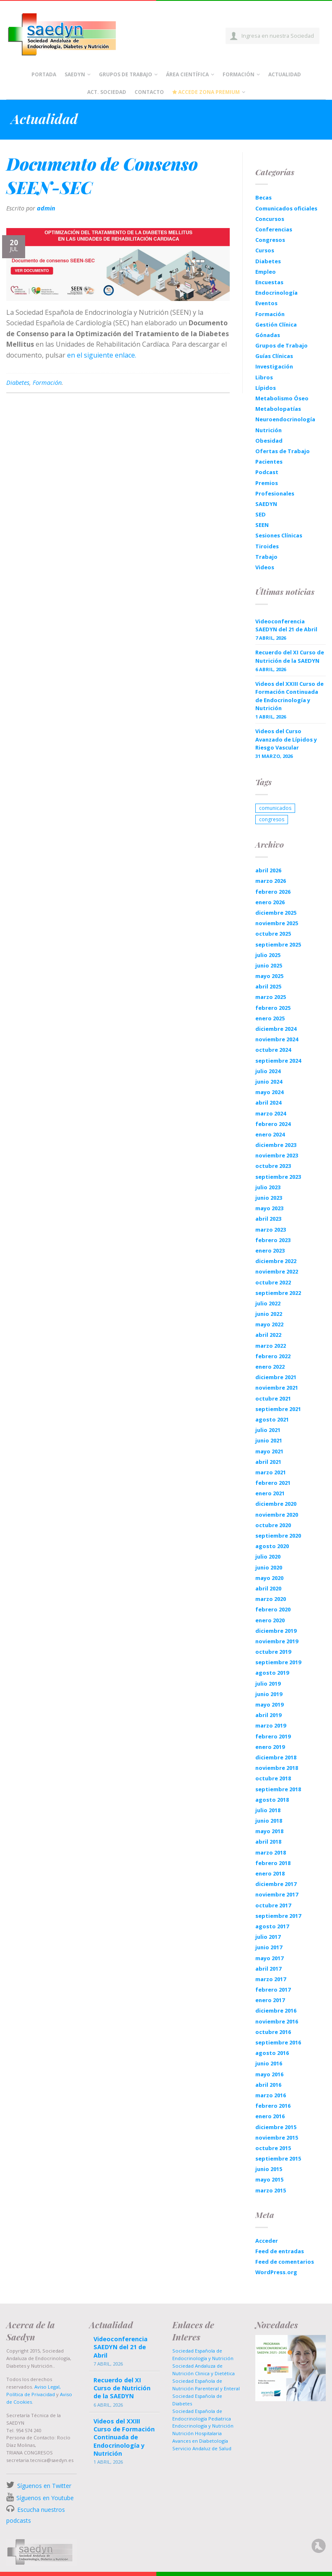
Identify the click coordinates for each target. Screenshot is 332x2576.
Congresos (270, 240)
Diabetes (17, 383)
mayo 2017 (269, 1958)
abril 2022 (268, 1335)
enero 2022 (270, 1366)
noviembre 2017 (276, 1894)
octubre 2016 (273, 2032)
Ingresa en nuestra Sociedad (277, 35)
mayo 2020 (269, 1578)
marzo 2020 (270, 1599)
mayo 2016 (269, 2074)
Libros (264, 377)
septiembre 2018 (278, 1789)
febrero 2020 (272, 1609)
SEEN (262, 525)
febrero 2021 (272, 1482)
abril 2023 (268, 1218)
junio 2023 (268, 1197)
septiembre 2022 (278, 1293)
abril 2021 (268, 1462)
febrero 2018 (272, 1863)
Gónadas (267, 335)
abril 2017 (268, 1968)
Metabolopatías (278, 408)
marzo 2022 (270, 1345)
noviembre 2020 (276, 1514)
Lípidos (265, 388)
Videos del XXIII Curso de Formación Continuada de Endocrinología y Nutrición (289, 696)
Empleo (265, 271)
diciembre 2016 (275, 2010)
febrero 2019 (272, 1736)
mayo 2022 (269, 1324)
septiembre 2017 (278, 1916)
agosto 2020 (272, 1546)
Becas (263, 197)
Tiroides (267, 546)
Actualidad (284, 74)
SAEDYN (266, 504)
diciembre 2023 (275, 1145)
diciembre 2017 (275, 1884)
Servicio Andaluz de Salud (201, 2448)
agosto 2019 (272, 1672)
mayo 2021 (269, 1451)
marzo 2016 (270, 2095)
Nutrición (268, 430)
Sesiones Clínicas (278, 535)
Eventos (266, 303)
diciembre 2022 (275, 1261)
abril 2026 (268, 870)
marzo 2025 (270, 997)
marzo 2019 (270, 1725)
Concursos (269, 219)
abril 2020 (268, 1588)
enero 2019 (270, 1747)
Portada (43, 74)
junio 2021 (268, 1440)
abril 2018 (268, 1841)
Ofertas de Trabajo (282, 451)
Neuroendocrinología (285, 419)
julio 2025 (267, 955)
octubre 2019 (273, 1651)
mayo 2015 (269, 2179)
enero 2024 (270, 1134)
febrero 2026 (272, 891)
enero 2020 (270, 1620)
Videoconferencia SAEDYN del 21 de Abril (286, 625)
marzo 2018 (270, 1852)
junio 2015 (268, 2169)
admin (46, 208)
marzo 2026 (270, 881)
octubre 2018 (273, 1778)
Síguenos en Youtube (45, 2498)
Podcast (266, 472)
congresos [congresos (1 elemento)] (271, 819)
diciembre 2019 (275, 1630)
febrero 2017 (272, 1989)
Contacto (149, 92)
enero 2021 (270, 1493)
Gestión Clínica (276, 324)
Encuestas (269, 282)
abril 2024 (268, 1102)
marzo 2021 (270, 1472)
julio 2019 (267, 1683)
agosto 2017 (272, 1926)
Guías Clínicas (274, 356)
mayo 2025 (269, 976)
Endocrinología (276, 292)
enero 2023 (270, 1250)
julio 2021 (267, 1430)
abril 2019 (268, 1715)
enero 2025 (270, 1018)
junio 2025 (268, 965)
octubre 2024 (273, 1049)
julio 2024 (267, 1071)
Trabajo (266, 556)
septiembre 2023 (278, 1176)
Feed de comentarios (284, 2261)
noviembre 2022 (276, 1271)
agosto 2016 (272, 2053)
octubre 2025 (273, 933)
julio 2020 (267, 1556)
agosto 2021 (272, 1419)
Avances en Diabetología (200, 2441)
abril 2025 (268, 986)
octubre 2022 (273, 1282)
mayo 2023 (269, 1208)
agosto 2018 (272, 1799)
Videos (264, 567)
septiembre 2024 (278, 1060)
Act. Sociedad (106, 92)
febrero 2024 (272, 1124)
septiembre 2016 (278, 2042)
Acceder (266, 2240)
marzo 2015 (270, 2190)
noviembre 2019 (276, 1641)
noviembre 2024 (276, 1039)
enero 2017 (270, 2000)
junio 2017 (268, 1947)
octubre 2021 (273, 1398)
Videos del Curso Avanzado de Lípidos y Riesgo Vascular (286, 739)
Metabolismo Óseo (282, 398)
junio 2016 (268, 2063)
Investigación (274, 366)
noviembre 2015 (276, 2137)
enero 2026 (270, 902)
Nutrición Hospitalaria (197, 2433)
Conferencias (273, 229)
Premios (266, 483)
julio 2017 (267, 1936)
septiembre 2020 (278, 1535)
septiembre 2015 (278, 2158)
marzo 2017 (270, 1979)
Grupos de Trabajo (125, 74)
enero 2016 (270, 2116)
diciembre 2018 (275, 1757)
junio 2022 (268, 1314)
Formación (238, 74)
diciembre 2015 (275, 2127)
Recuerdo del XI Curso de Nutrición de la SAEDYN (289, 656)
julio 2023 (267, 1187)
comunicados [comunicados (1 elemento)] (275, 808)
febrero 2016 (272, 2105)
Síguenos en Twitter (44, 2486)
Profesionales (274, 493)
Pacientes (269, 461)
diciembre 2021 (275, 1377)
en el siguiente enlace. (101, 355)
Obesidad (269, 440)
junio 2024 (268, 1081)
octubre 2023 (273, 1166)
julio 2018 (267, 1810)
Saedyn (75, 74)
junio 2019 (268, 1694)
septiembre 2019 (278, 1662)
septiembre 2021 (278, 1409)
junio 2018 (268, 1820)
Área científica (187, 74)
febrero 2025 (272, 1008)
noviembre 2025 (276, 923)
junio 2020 (268, 1567)
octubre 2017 (273, 1905)
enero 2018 (270, 1873)
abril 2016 (268, 2084)
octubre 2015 (273, 2148)
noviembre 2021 (276, 1387)
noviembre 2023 (276, 1155)
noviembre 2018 (276, 1768)
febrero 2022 (272, 1356)
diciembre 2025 (275, 912)
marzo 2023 (270, 1229)
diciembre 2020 (275, 1503)
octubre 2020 (273, 1525)
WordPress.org (276, 2272)
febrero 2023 (272, 1240)
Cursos (264, 250)
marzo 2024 (270, 1113)
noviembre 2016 (276, 2021)
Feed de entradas (279, 2251)
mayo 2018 (269, 1831)
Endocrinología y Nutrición (202, 2426)
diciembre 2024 (275, 1028)
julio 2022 (267, 1303)
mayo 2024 (269, 1092)
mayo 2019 (269, 1704)
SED (260, 514)
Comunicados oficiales (286, 208)
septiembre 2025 (278, 944)
